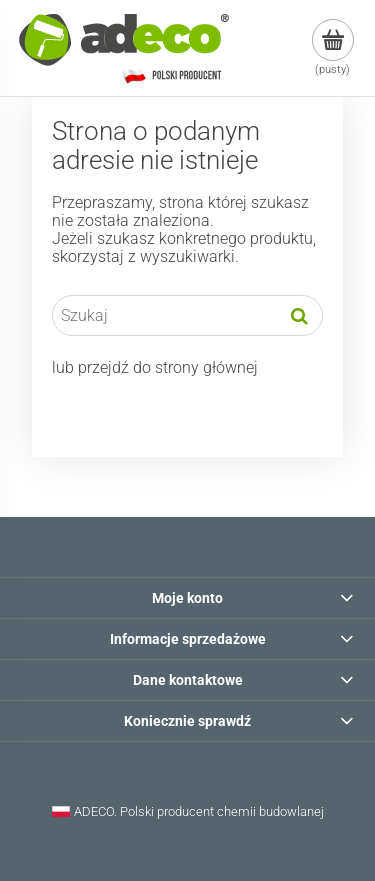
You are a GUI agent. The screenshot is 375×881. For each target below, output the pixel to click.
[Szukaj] (299, 316)
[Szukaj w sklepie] (165, 316)
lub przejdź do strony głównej (155, 367)
